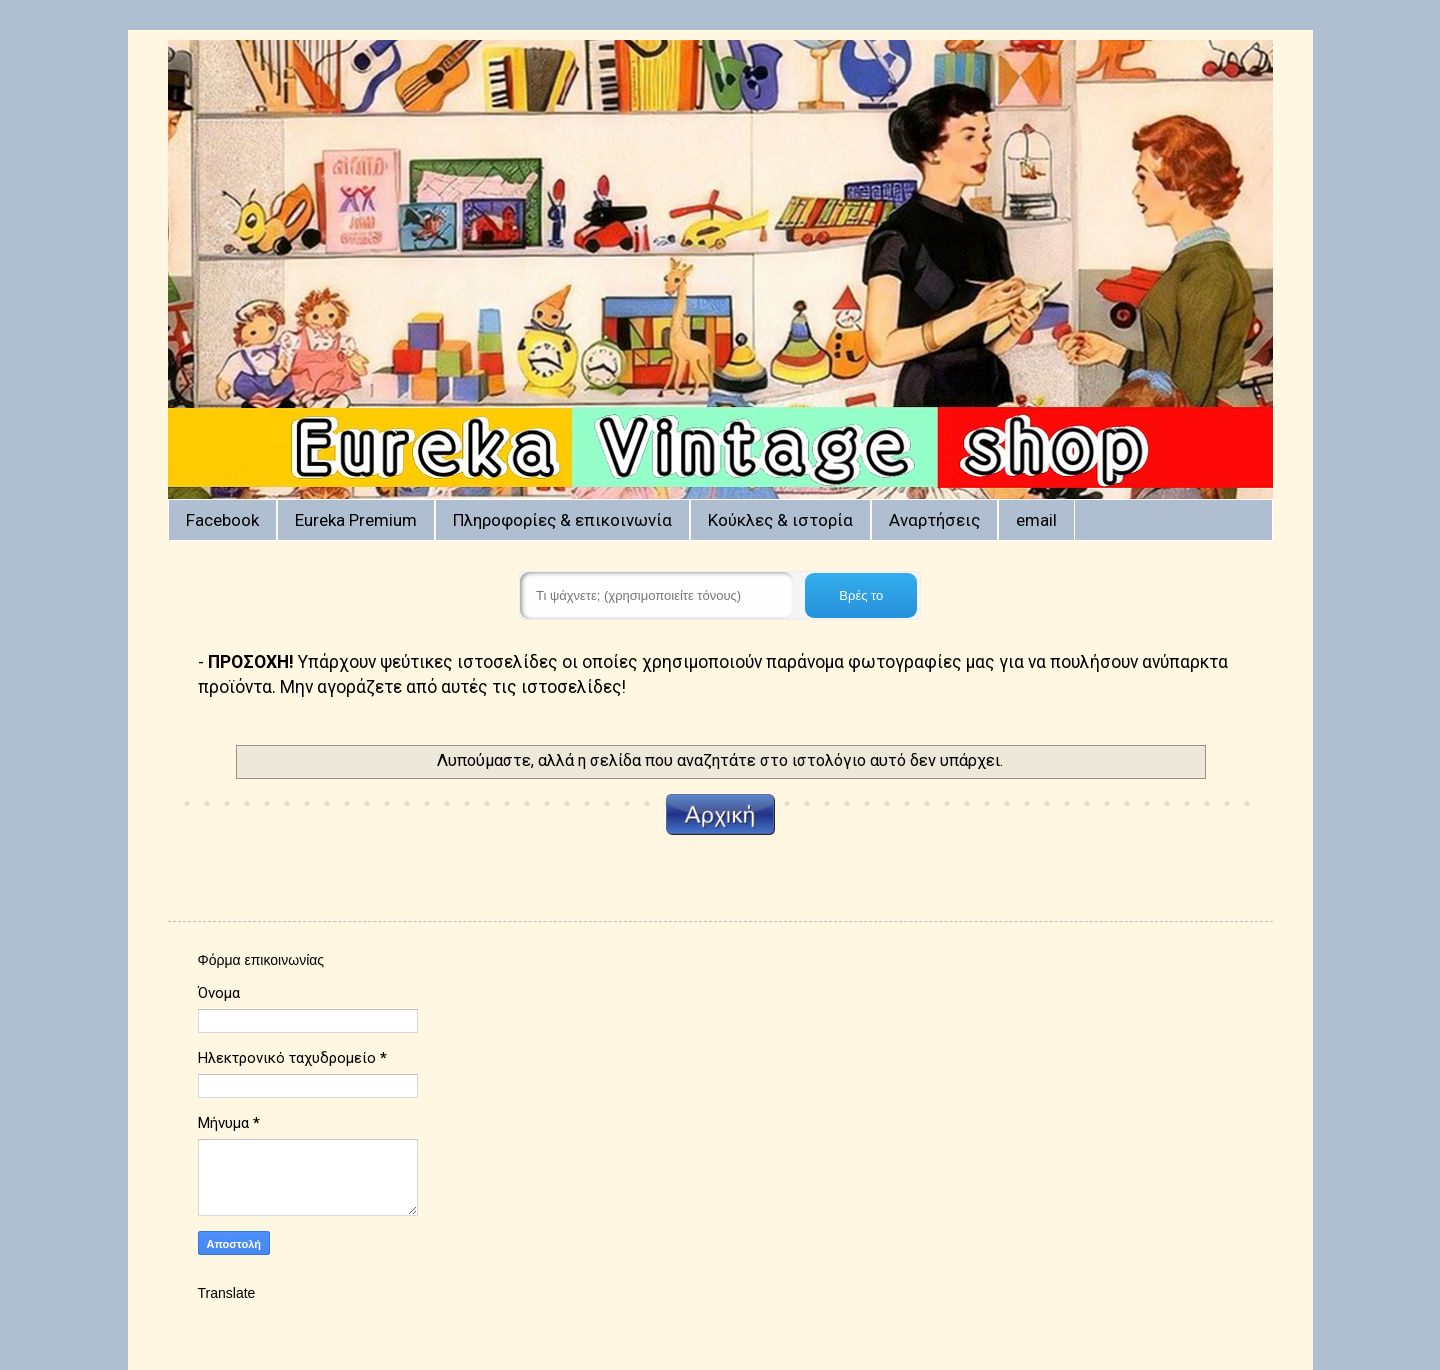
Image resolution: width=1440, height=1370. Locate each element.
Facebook (222, 520)
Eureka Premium (356, 520)
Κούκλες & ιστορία (780, 520)
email (1036, 520)
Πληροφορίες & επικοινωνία (562, 520)
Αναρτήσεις (934, 520)
